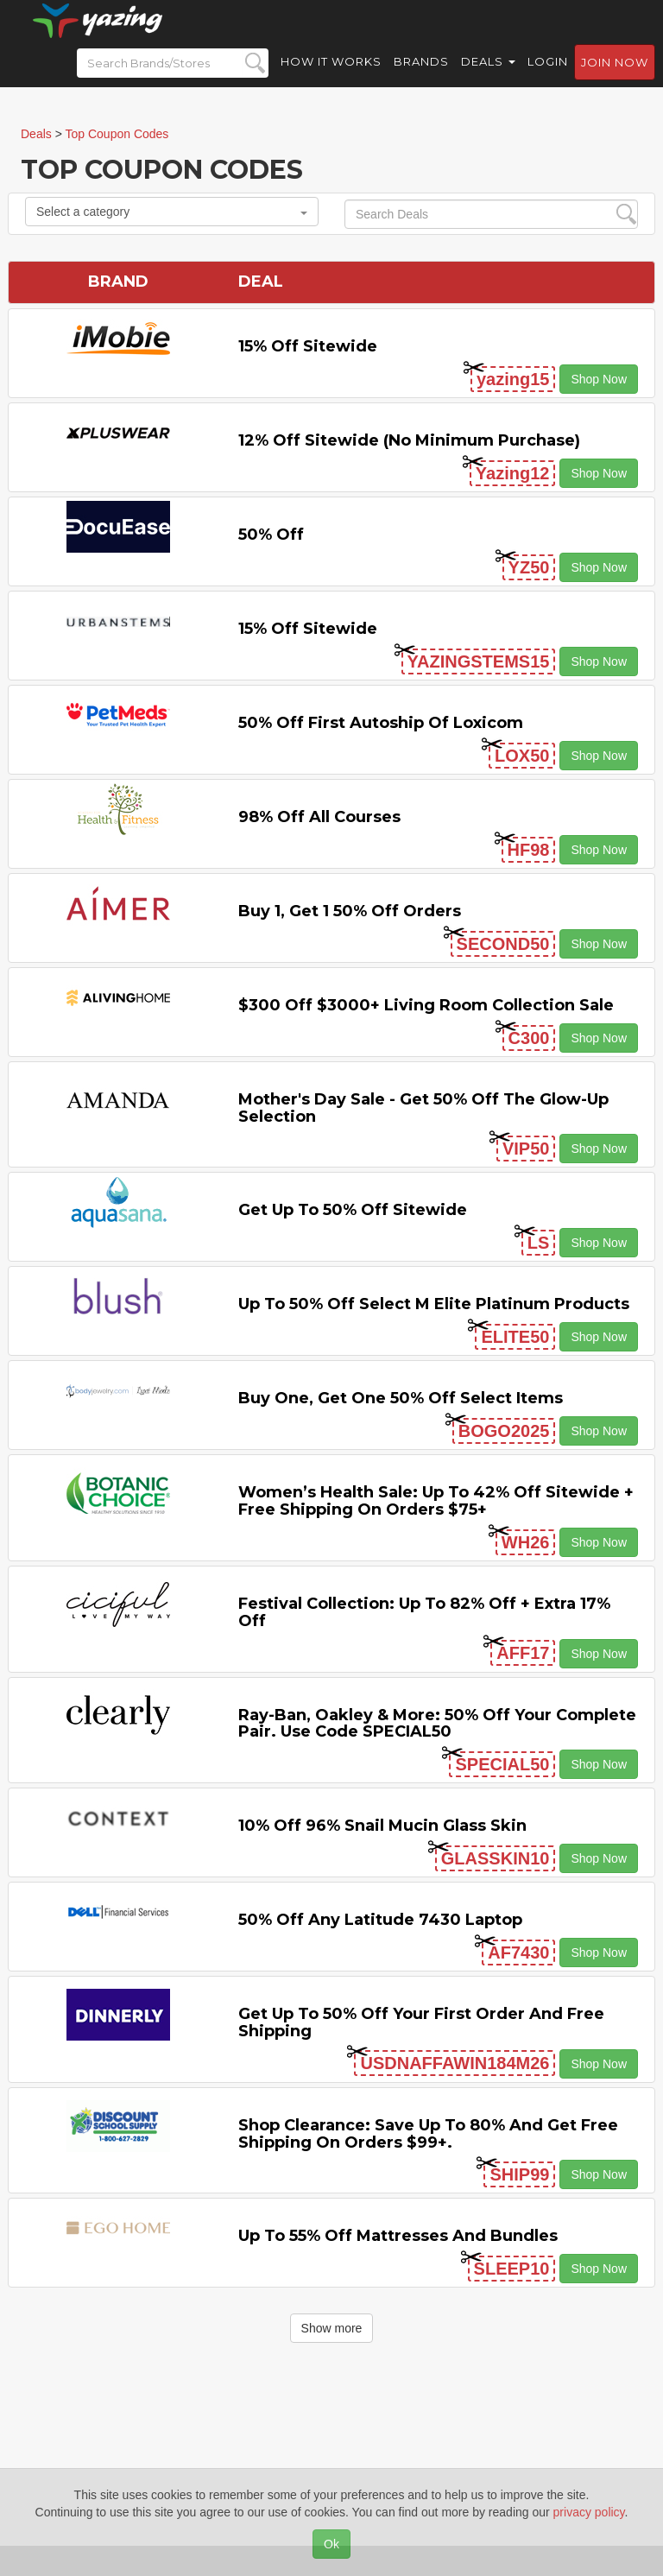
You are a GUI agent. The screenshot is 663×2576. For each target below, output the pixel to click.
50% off (271, 534)
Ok (331, 2544)
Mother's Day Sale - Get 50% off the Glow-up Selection (423, 1108)
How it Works (331, 78)
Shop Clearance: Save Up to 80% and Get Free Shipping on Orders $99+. (428, 2134)
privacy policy (589, 2512)
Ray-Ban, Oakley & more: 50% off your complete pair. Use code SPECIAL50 (437, 1724)
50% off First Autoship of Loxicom (380, 722)
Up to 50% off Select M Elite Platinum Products (433, 1303)
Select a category (171, 211)
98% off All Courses (319, 816)
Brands (421, 78)
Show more (332, 2328)
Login (547, 78)
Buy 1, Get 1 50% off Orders (349, 911)
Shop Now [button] (599, 379)
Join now (614, 78)
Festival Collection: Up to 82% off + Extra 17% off (424, 1612)
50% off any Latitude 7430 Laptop (380, 1919)
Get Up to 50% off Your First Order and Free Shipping (421, 2022)
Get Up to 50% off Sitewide (352, 1209)
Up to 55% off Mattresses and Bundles (398, 2235)
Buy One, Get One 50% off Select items (400, 1398)
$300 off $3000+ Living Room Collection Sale (426, 1005)
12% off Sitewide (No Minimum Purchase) (409, 440)
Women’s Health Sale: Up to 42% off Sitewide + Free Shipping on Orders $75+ (436, 1501)
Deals (488, 78)
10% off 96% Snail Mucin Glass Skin (382, 1825)
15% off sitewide (307, 346)
